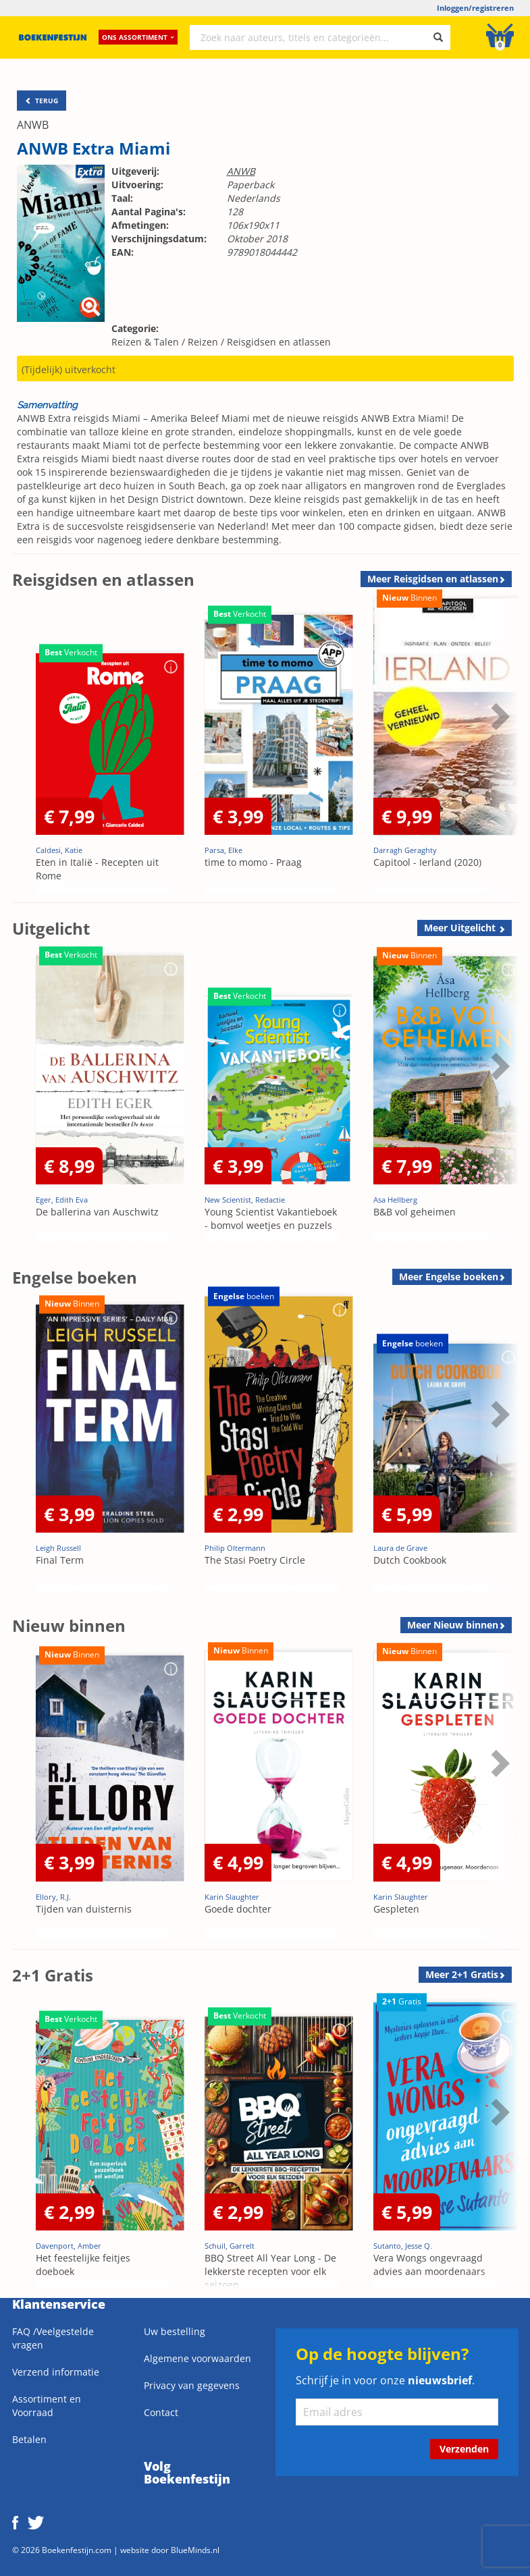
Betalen (29, 2439)
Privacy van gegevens (192, 2385)
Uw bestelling (174, 2331)
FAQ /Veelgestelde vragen (53, 2338)
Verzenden (464, 2448)
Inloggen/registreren (475, 8)
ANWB (33, 124)
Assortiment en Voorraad (46, 2405)
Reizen (203, 341)
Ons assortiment (138, 37)
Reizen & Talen (145, 341)
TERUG (41, 100)
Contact (161, 2412)
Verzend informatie (55, 2371)
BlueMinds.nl (195, 2549)
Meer (432, 578)
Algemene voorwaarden (197, 2358)
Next (498, 716)
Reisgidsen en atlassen (279, 341)
